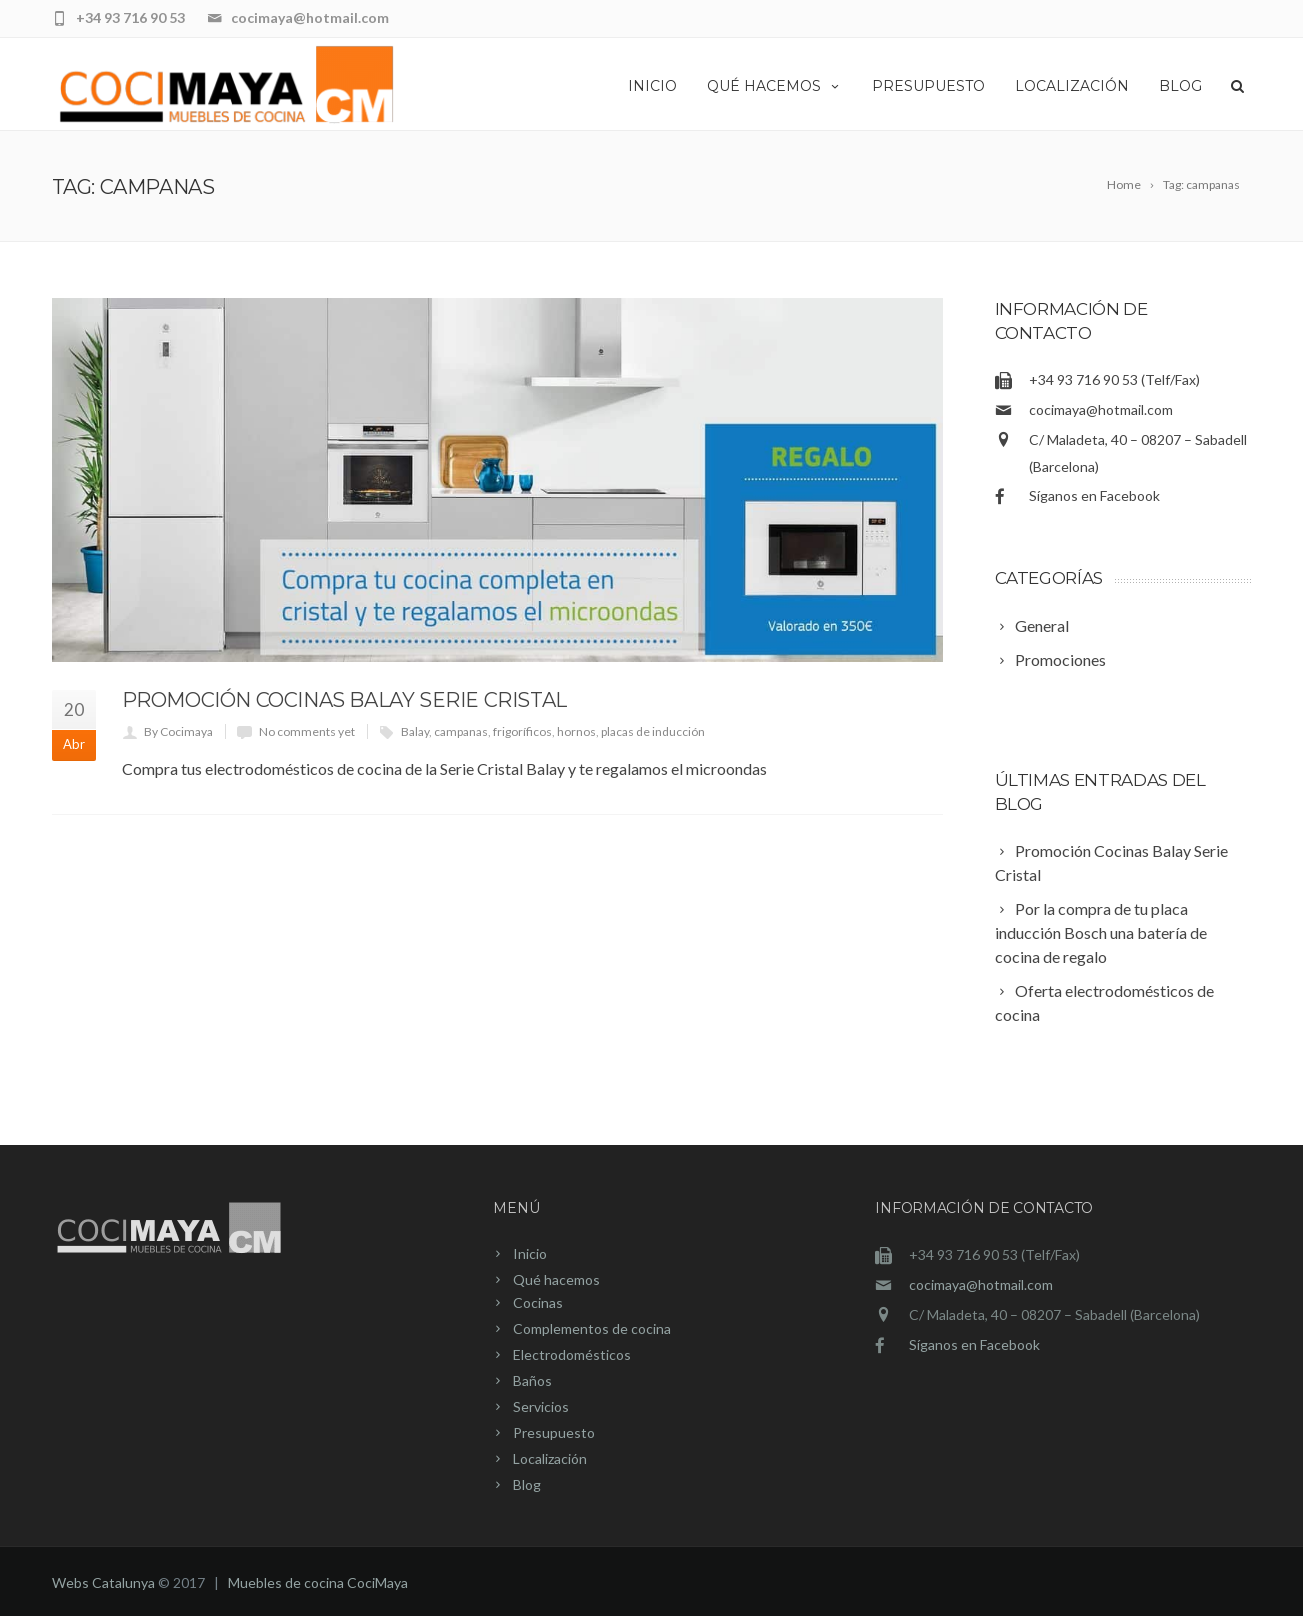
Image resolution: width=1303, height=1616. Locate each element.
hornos (576, 731)
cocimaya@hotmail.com (1101, 409)
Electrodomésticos (572, 1354)
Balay (415, 731)
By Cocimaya (178, 731)
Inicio (652, 86)
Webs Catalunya (103, 1582)
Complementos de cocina (592, 1328)
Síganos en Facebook (1094, 495)
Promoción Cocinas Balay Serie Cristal (344, 700)
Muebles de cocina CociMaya (318, 1582)
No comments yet (307, 731)
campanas (461, 731)
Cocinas (538, 1302)
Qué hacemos (774, 86)
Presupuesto (928, 86)
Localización (1072, 86)
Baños (532, 1380)
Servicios (541, 1406)
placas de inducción (653, 731)
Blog (1180, 86)
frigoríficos (522, 731)
